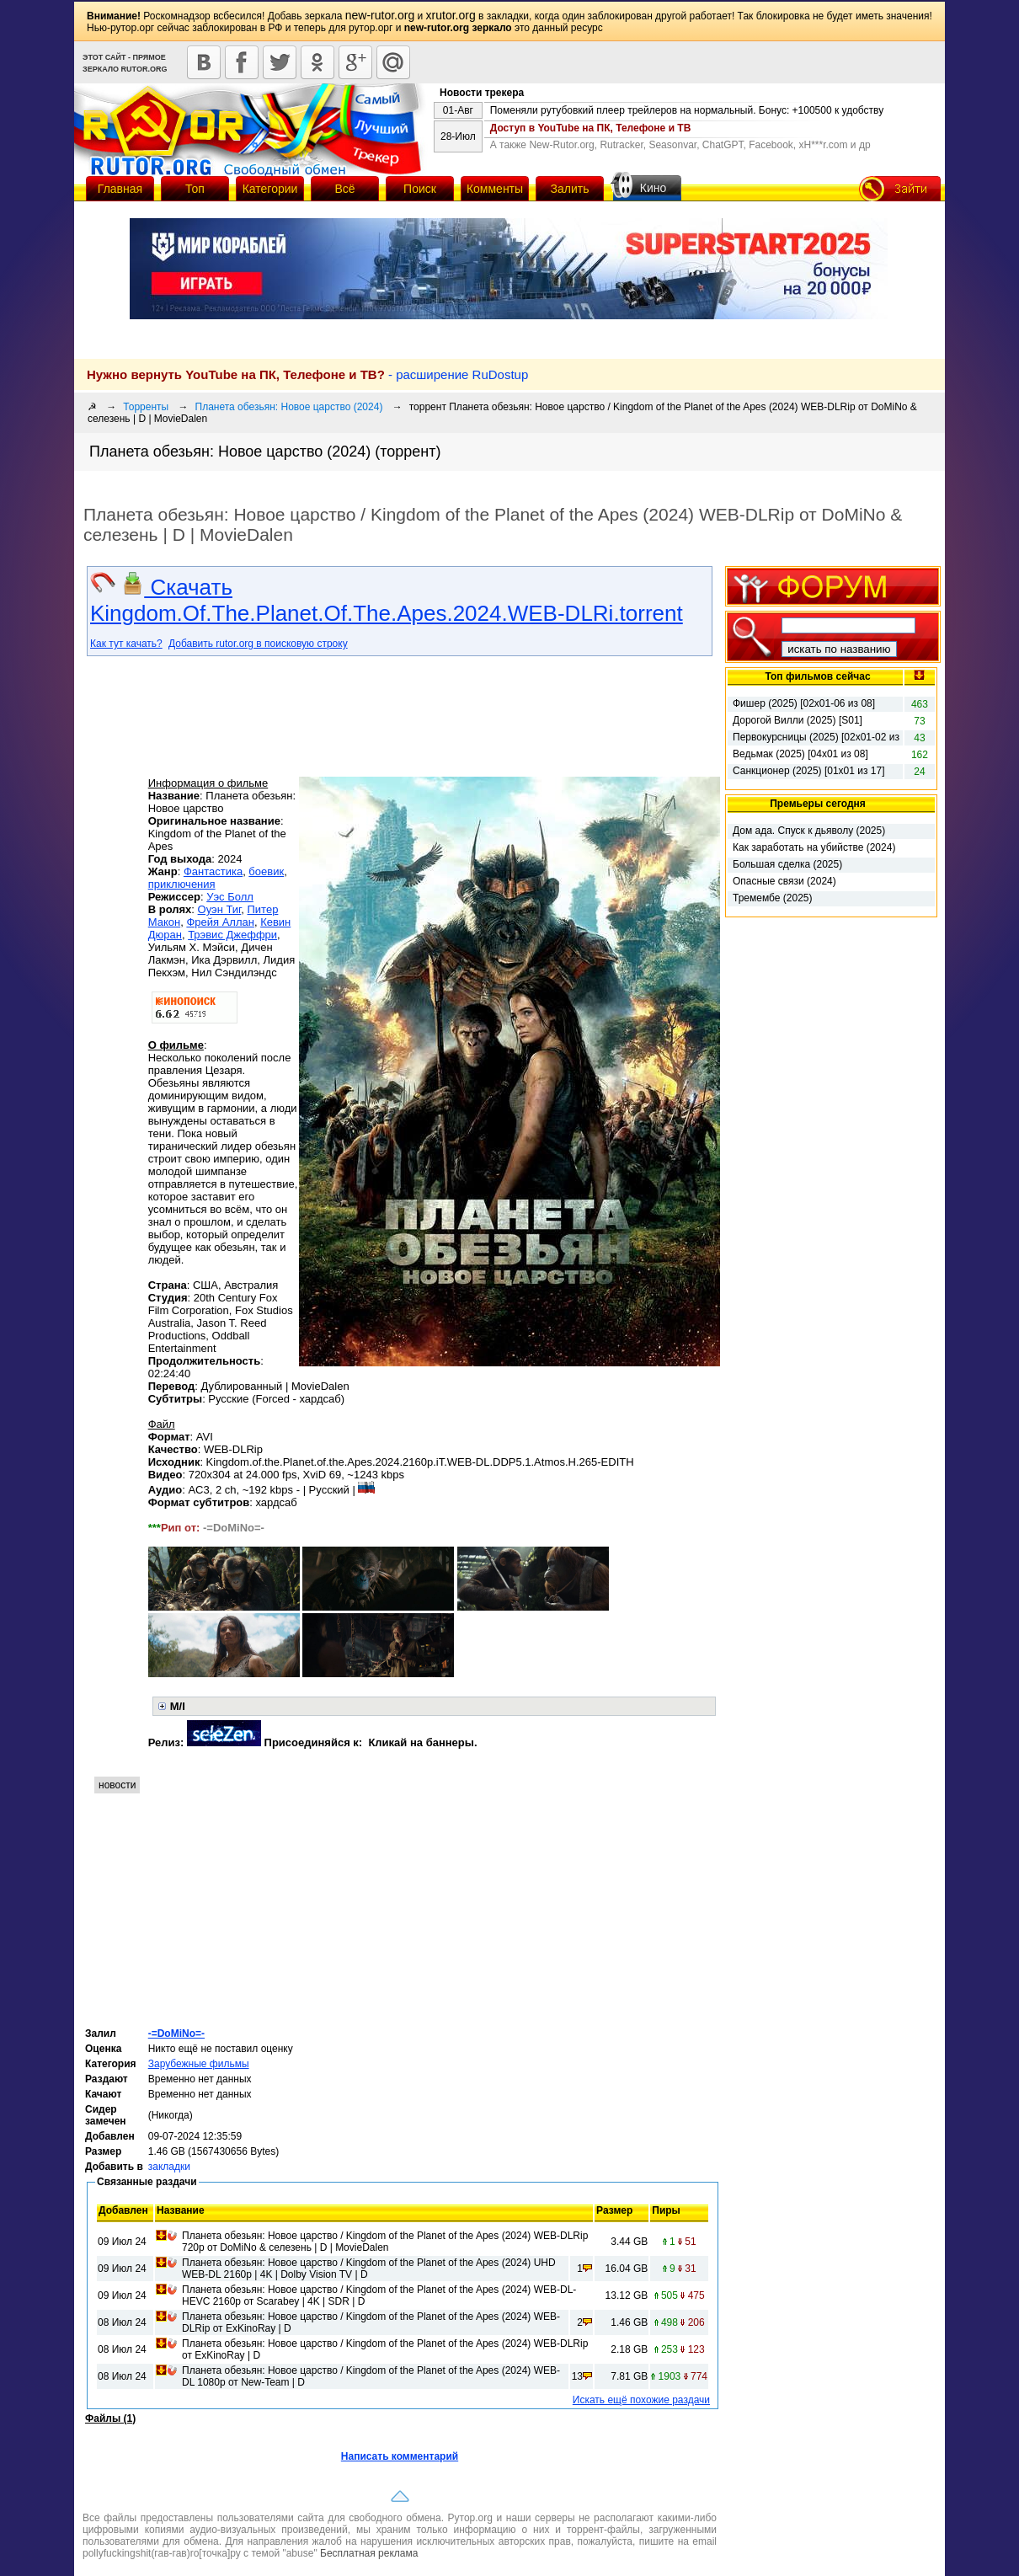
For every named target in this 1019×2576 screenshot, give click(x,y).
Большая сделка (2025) (787, 864)
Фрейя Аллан (220, 922)
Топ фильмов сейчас (817, 676)
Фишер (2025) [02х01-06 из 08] (804, 703)
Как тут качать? (126, 643)
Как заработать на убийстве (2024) (814, 847)
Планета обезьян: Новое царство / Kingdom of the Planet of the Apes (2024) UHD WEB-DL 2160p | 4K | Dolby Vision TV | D (369, 2268)
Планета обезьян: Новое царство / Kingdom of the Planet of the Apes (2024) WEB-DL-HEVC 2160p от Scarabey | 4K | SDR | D (379, 2295)
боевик (266, 871)
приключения (182, 884)
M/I (177, 1706)
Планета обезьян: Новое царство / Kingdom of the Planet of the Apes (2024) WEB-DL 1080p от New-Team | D (371, 2376)
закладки (169, 2166)
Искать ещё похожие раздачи (641, 2400)
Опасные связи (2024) (784, 881)
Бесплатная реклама (369, 2553)
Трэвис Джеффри (232, 934)
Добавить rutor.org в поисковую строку (258, 643)
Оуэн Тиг (220, 909)
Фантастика (213, 871)
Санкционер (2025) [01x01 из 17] (809, 771)
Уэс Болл (229, 896)
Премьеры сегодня (818, 804)
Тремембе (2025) (772, 898)
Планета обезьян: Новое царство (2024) (289, 407)
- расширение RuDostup (307, 374)
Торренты (145, 407)
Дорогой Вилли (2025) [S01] (797, 720)
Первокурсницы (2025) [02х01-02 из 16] (816, 738)
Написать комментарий (399, 2456)
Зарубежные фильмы (198, 2064)
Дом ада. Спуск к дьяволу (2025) (809, 830)
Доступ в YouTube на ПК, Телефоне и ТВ (590, 128)
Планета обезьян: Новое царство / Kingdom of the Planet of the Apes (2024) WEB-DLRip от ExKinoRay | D (371, 2322)
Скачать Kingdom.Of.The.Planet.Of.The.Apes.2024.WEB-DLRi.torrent (386, 600)
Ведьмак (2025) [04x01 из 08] (800, 754)
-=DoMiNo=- (176, 2033)
